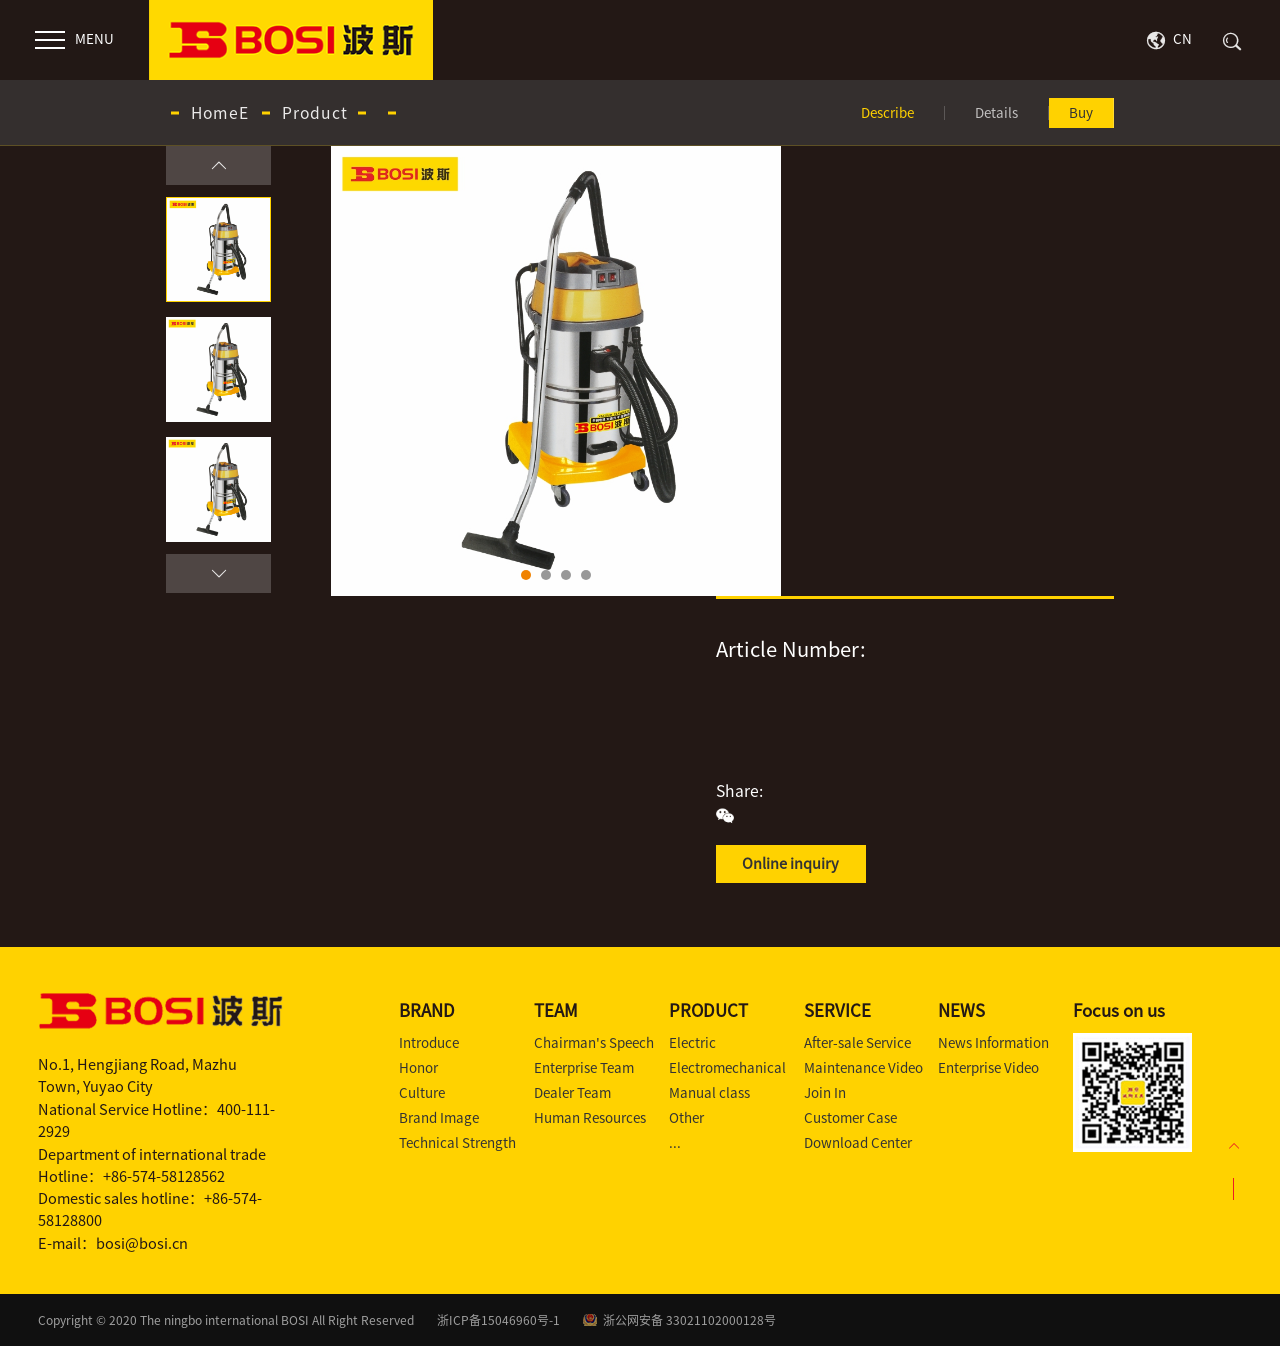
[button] (218, 165)
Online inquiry (790, 863)
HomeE (220, 113)
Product (315, 113)
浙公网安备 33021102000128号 (689, 1320)
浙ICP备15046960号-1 (498, 1320)
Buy (1081, 113)
